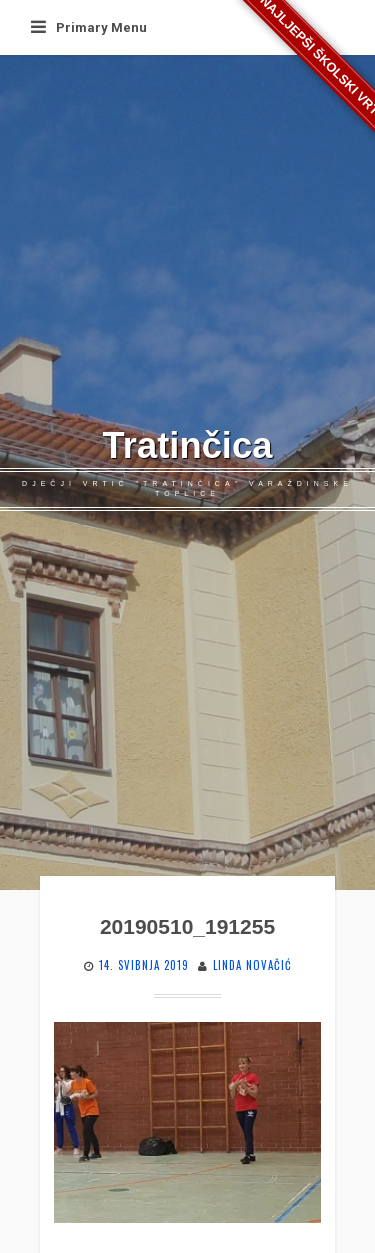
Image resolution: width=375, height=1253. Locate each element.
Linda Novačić (252, 965)
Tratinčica (188, 445)
